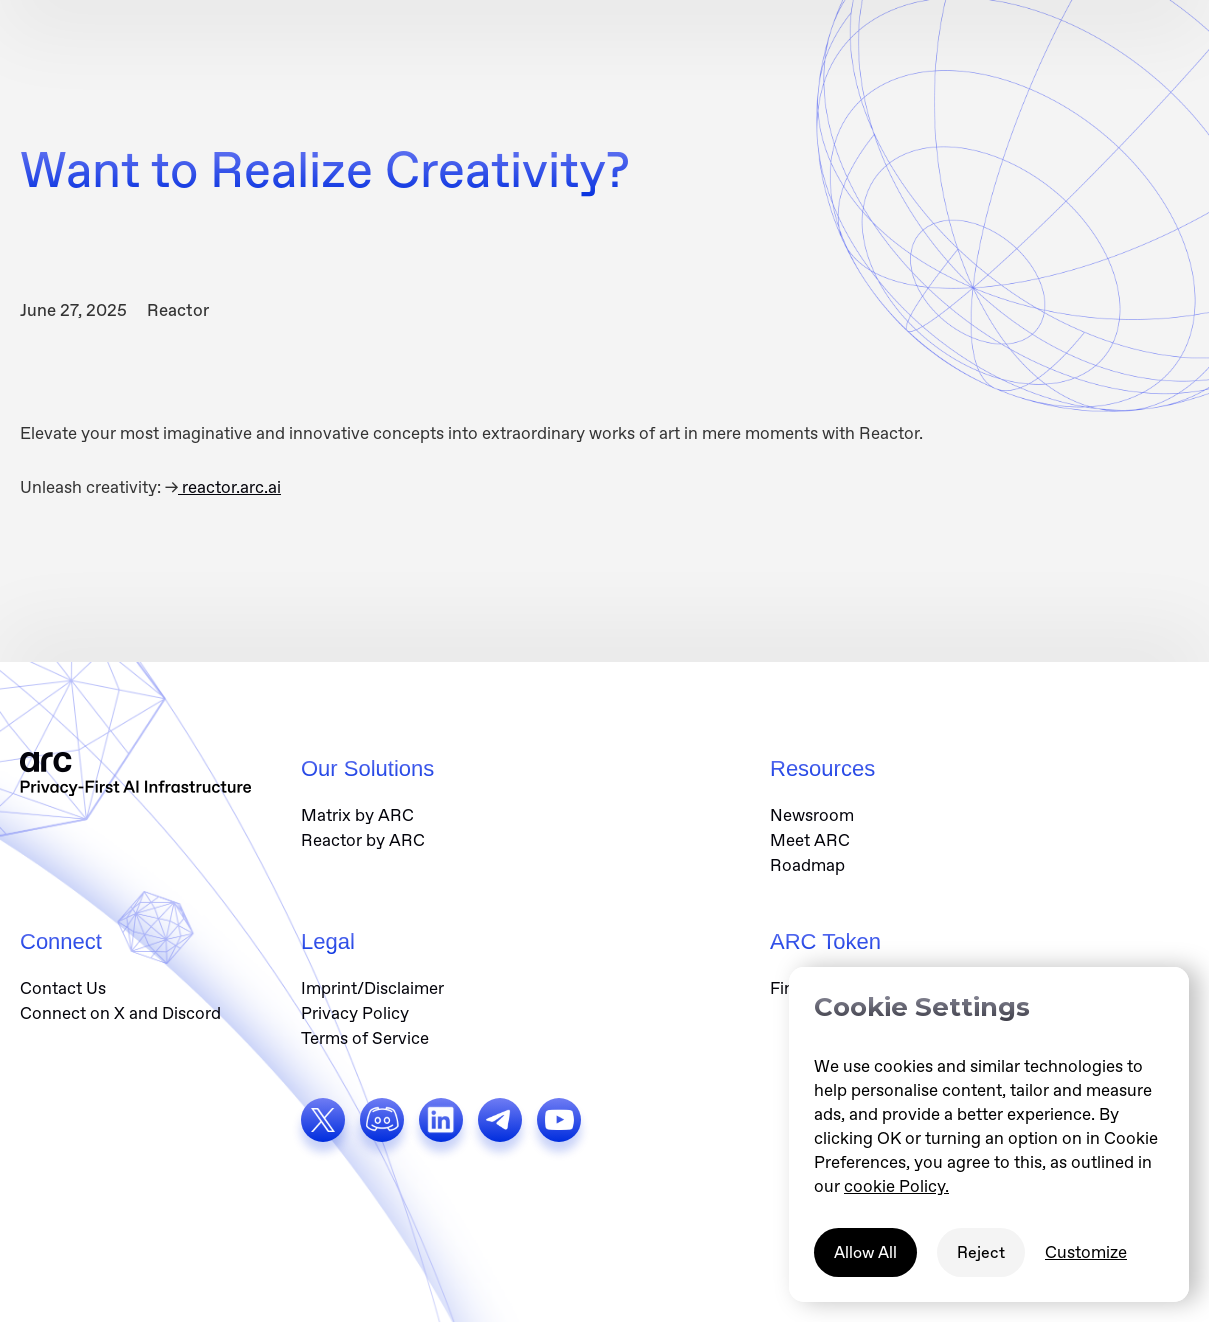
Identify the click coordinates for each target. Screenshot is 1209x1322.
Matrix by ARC (357, 815)
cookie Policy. (896, 1186)
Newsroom (812, 815)
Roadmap (807, 865)
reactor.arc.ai (229, 487)
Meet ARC (810, 840)
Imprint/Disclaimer (372, 988)
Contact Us (63, 988)
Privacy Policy (355, 1013)
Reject (981, 1252)
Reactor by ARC (363, 840)
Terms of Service (365, 1038)
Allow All (865, 1252)
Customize (1086, 1252)
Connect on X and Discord (120, 1013)
